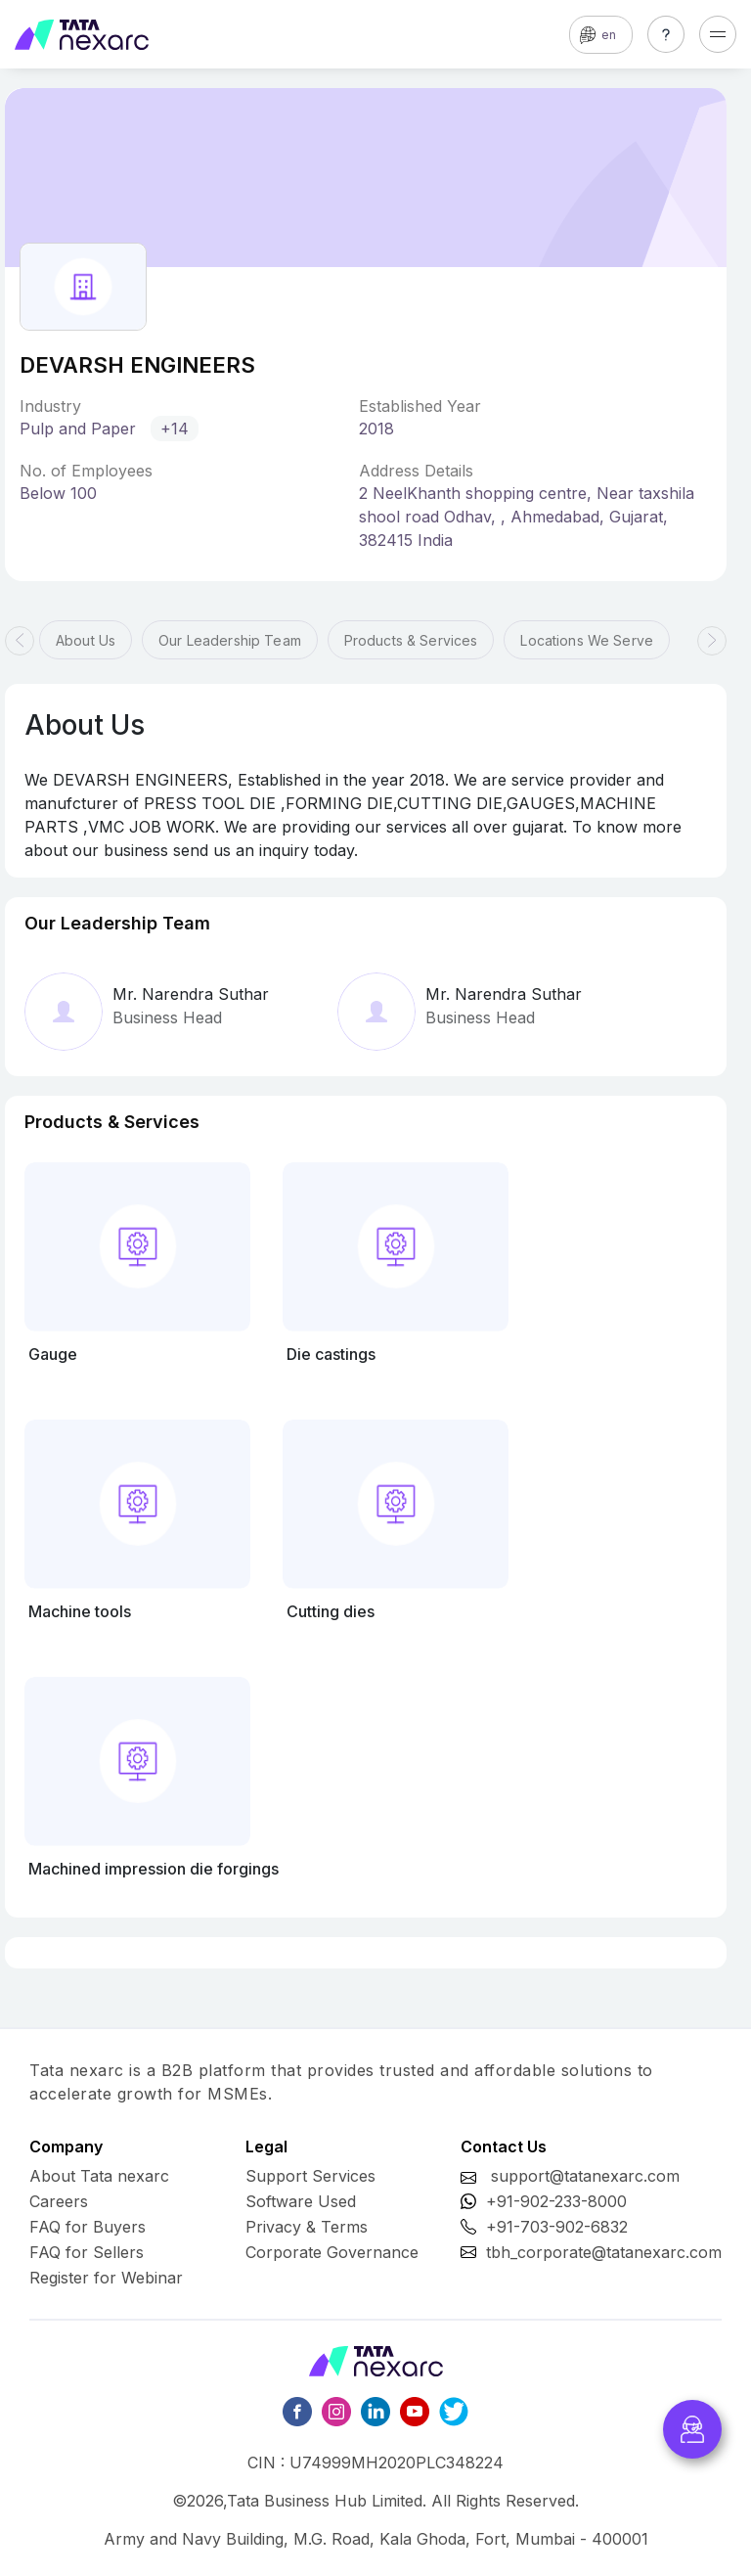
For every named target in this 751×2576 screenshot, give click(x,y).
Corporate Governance (332, 2252)
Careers (58, 2201)
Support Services (310, 2176)
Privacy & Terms (306, 2227)
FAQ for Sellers (86, 2252)
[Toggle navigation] (717, 34)
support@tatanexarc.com (585, 2176)
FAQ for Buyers (87, 2227)
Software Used (300, 2201)
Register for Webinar (106, 2277)
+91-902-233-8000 (556, 2201)
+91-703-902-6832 (557, 2227)
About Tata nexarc (99, 2176)
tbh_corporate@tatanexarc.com (604, 2252)
